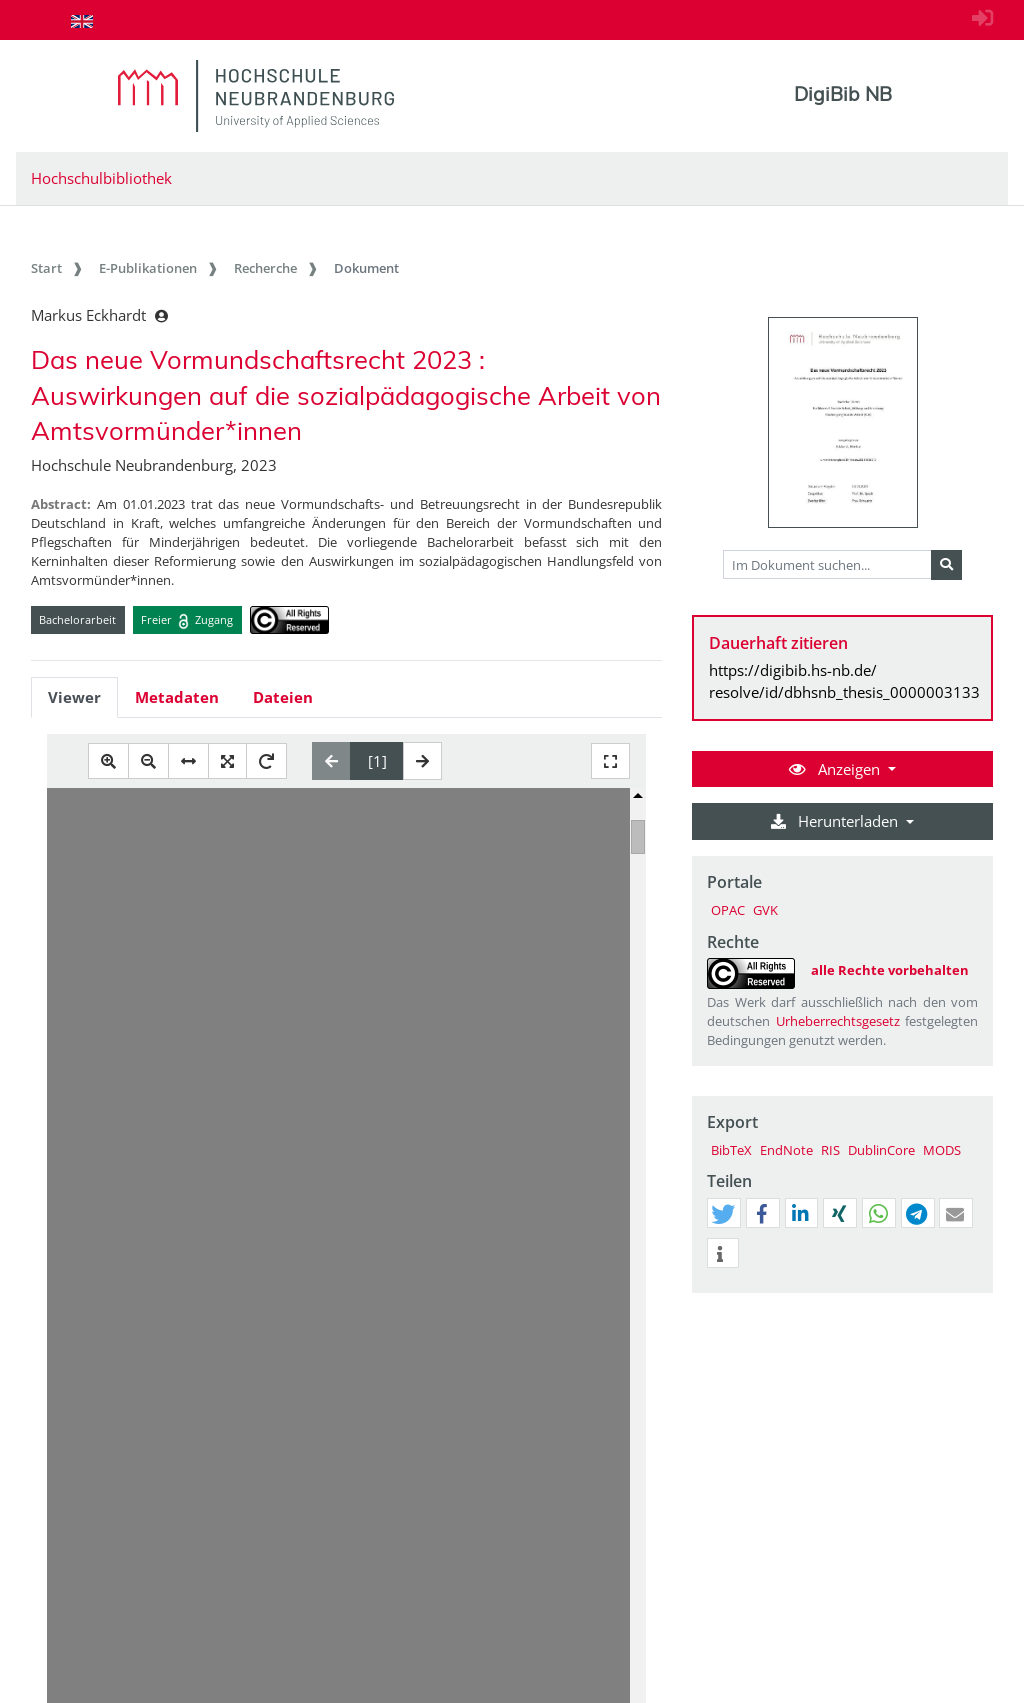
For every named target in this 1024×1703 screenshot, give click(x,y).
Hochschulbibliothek (101, 178)
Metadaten (177, 697)
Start (46, 268)
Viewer (74, 697)
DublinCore (881, 1150)
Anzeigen (836, 769)
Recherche (265, 268)
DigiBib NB (843, 94)
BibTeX (731, 1150)
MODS (942, 1150)
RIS (830, 1150)
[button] (723, 1214)
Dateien (283, 697)
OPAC (728, 910)
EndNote (786, 1150)
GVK (765, 910)
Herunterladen (836, 821)
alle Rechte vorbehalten (890, 970)
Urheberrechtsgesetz (838, 1021)
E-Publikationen (148, 268)
